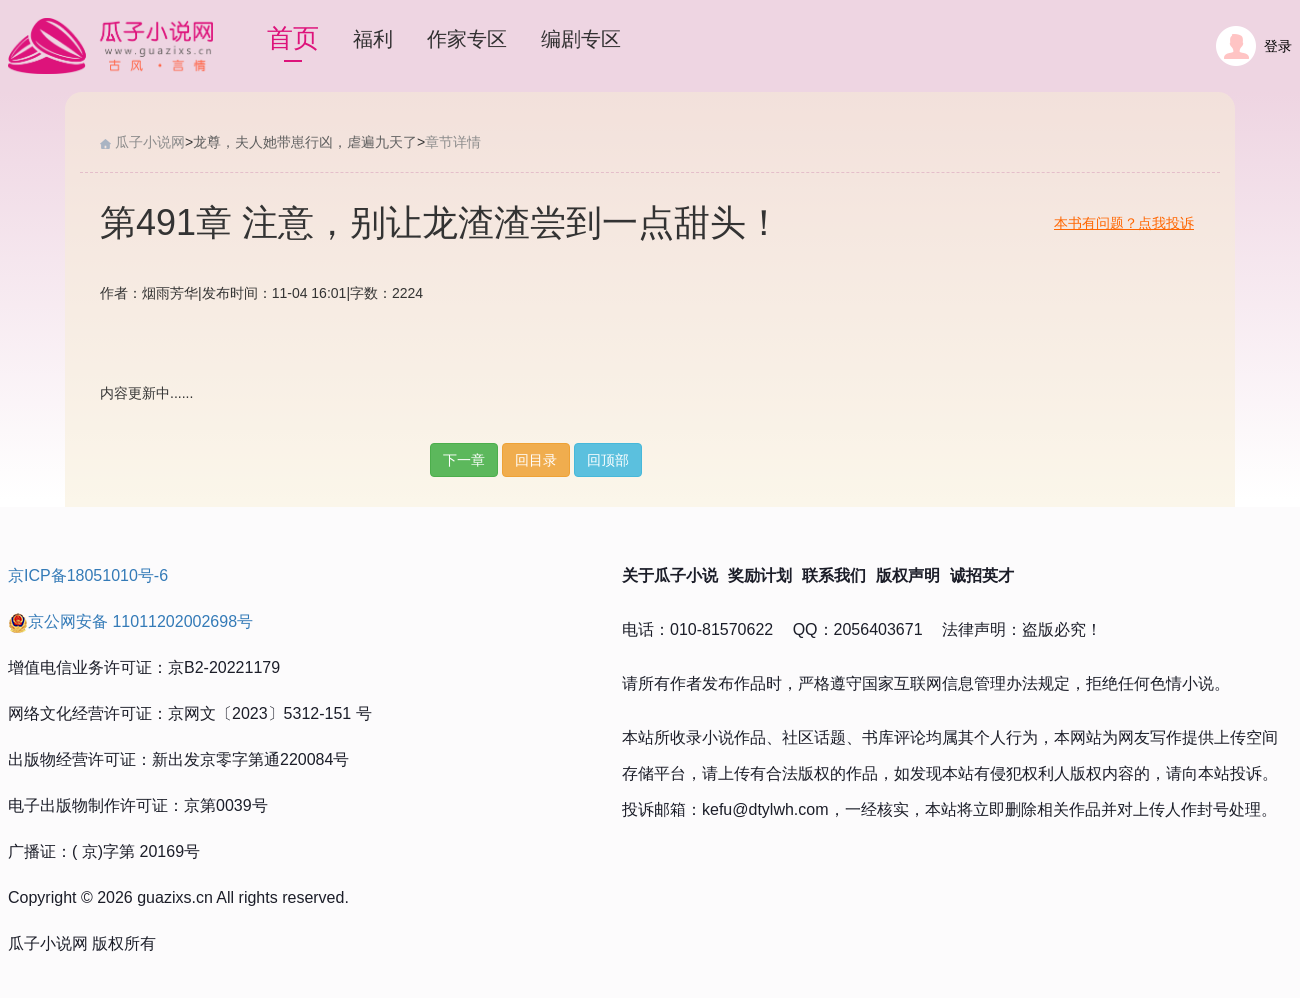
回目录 (536, 460)
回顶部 (608, 460)
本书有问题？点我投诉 (1124, 223)
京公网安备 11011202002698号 (130, 621)
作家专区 (467, 39)
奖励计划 (760, 575)
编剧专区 (581, 39)
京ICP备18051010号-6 (88, 575)
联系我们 (834, 575)
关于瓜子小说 (670, 575)
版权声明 (908, 575)
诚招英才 (982, 575)
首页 (293, 38)
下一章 (464, 460)
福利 (373, 39)
